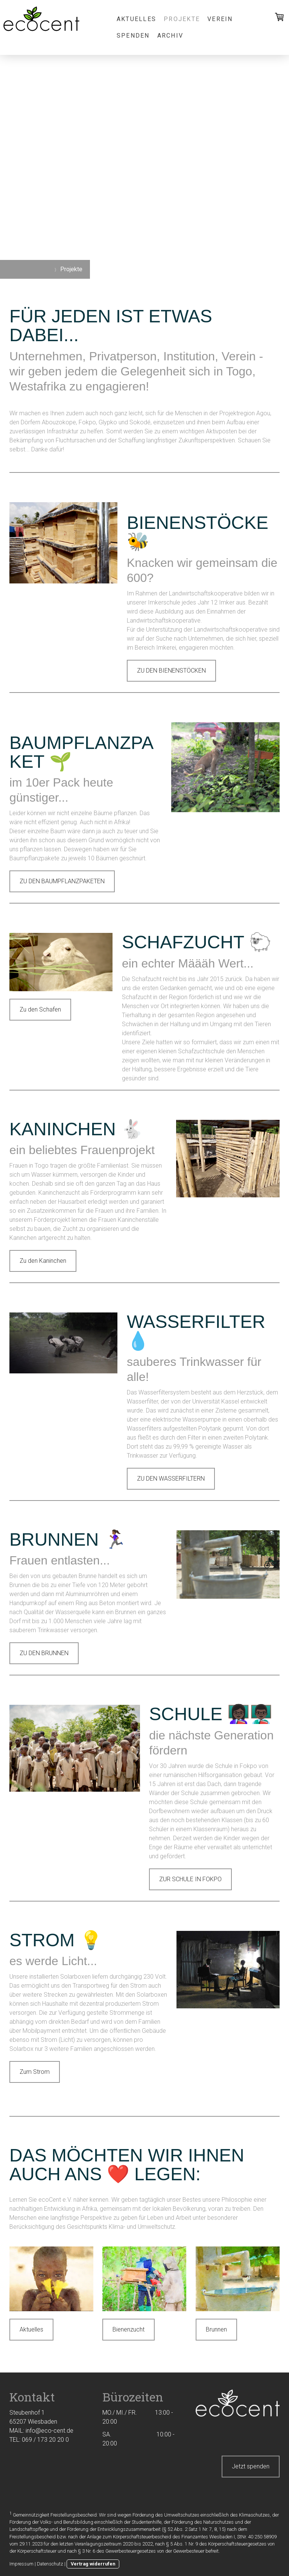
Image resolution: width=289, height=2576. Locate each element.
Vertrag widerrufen (93, 2564)
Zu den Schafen (40, 1009)
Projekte (182, 19)
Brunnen (216, 2329)
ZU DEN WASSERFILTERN (171, 1478)
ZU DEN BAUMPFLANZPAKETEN (62, 881)
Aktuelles (136, 19)
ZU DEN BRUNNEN (44, 1653)
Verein (220, 19)
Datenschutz (50, 2564)
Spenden (133, 35)
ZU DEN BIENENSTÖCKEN (171, 670)
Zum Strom (35, 2071)
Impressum (21, 2564)
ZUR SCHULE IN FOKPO (190, 1879)
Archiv (170, 35)
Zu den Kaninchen (43, 1260)
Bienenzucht (128, 2329)
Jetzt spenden (250, 2466)
